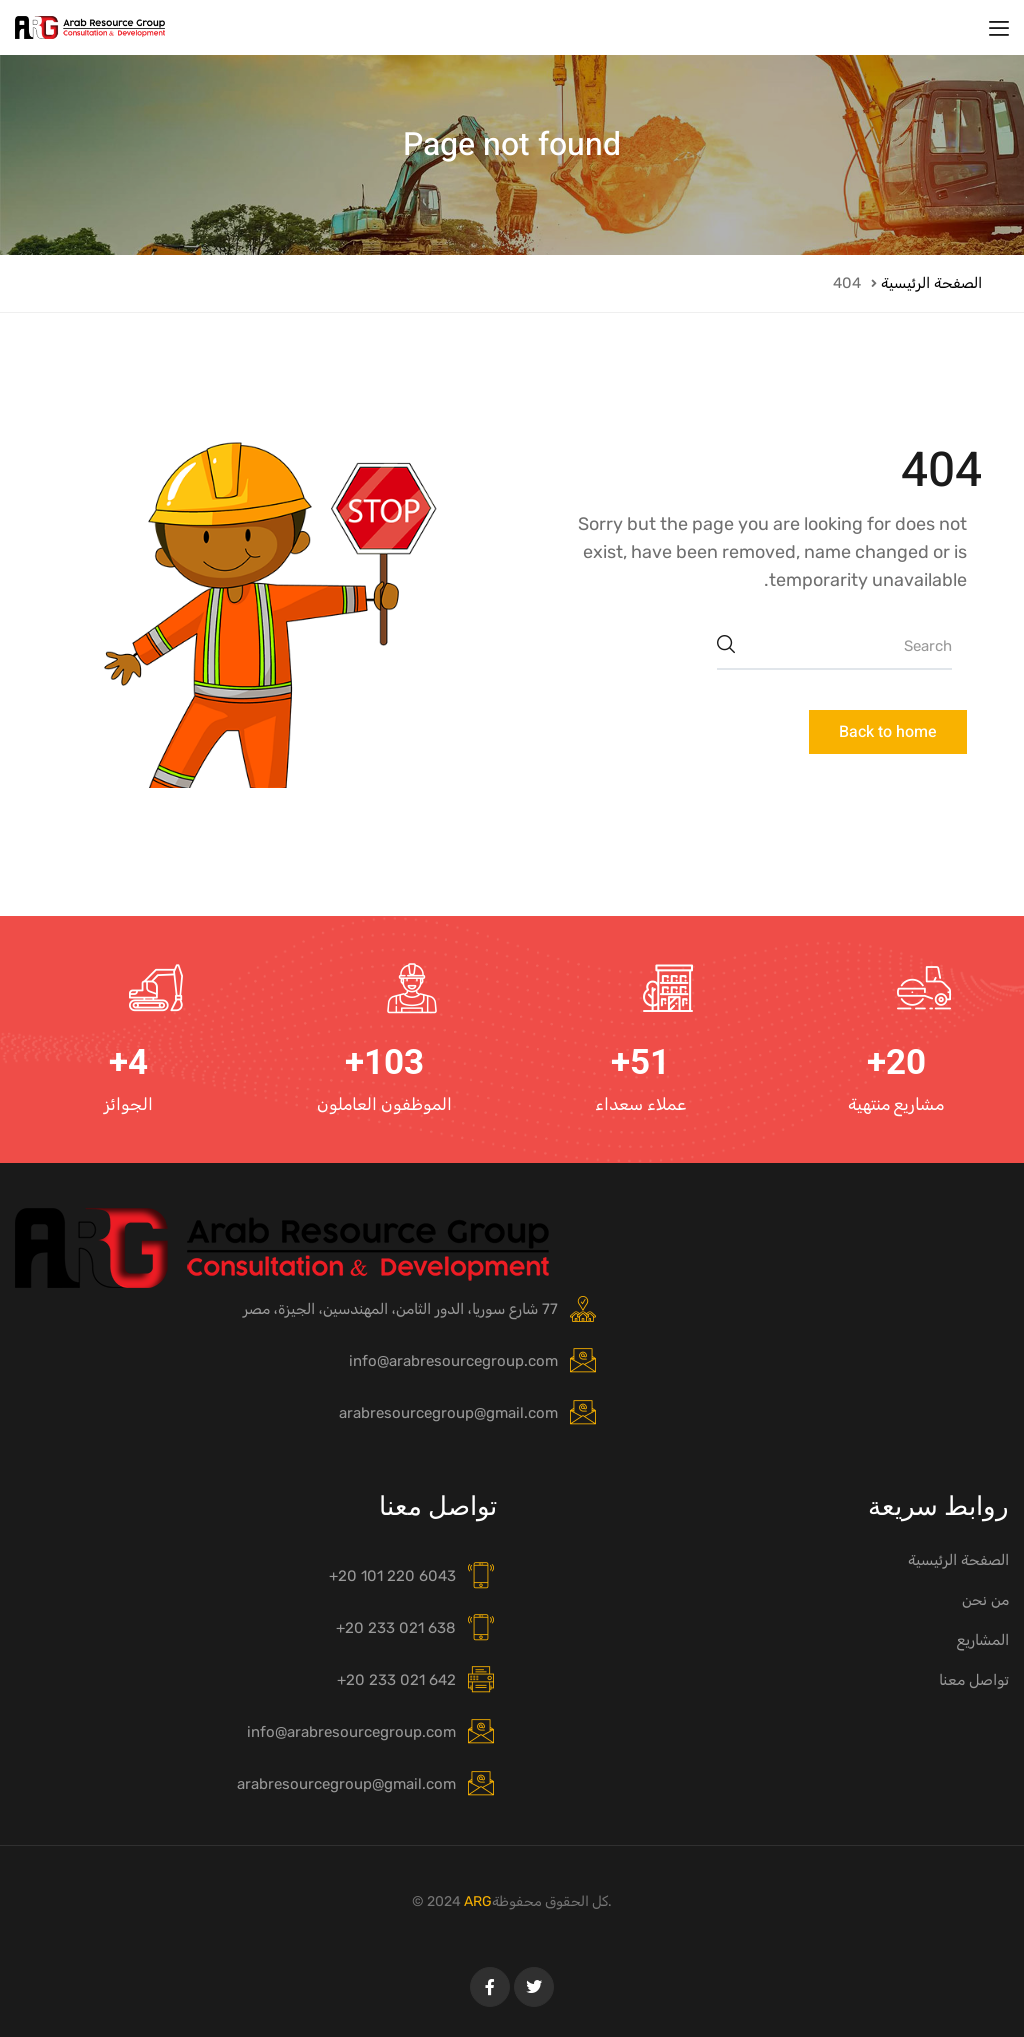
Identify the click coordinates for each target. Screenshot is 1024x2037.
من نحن (985, 1600)
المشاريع (983, 1640)
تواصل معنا (974, 1680)
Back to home (888, 732)
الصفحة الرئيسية (931, 283)
